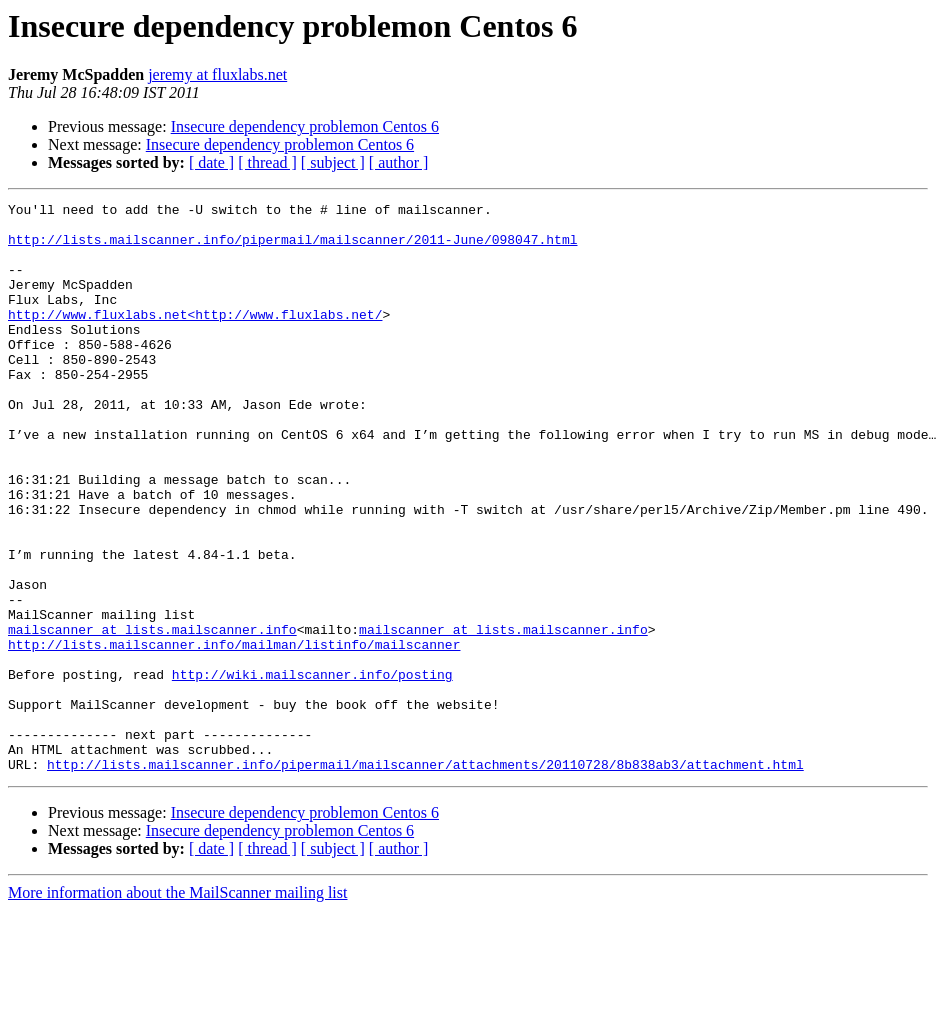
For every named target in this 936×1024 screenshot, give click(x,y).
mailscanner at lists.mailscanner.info (152, 716)
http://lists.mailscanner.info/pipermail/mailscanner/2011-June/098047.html (292, 248)
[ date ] (211, 162)
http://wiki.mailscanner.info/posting (312, 770)
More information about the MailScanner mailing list (177, 1006)
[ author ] (399, 162)
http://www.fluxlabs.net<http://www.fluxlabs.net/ (195, 338)
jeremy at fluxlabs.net (217, 74)
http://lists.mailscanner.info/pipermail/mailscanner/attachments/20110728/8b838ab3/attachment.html (425, 878)
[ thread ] (267, 162)
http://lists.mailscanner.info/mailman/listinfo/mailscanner (234, 734)
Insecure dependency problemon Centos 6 (305, 126)
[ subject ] (333, 162)
